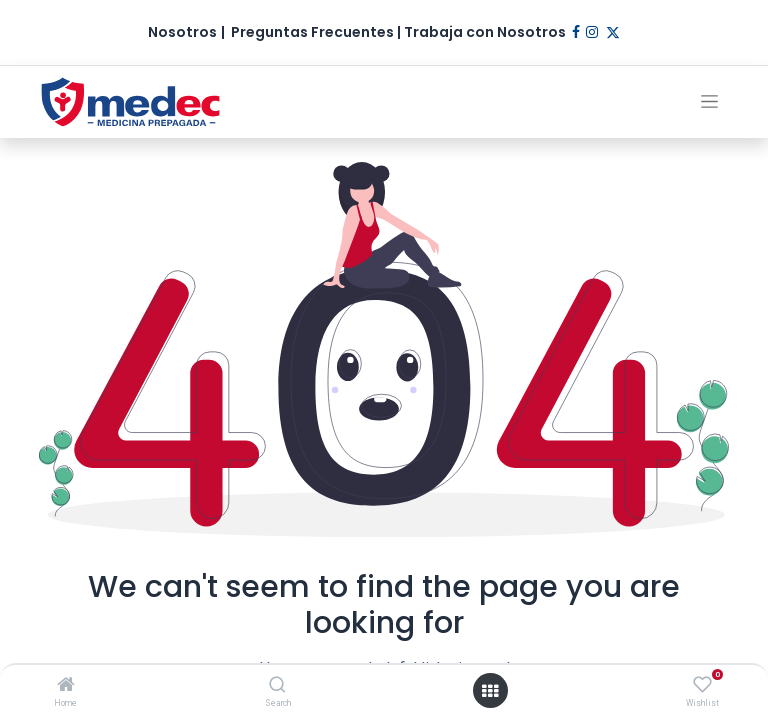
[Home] (66, 686)
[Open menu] (490, 691)
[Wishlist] (702, 685)
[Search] (277, 686)
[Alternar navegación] (709, 101)
